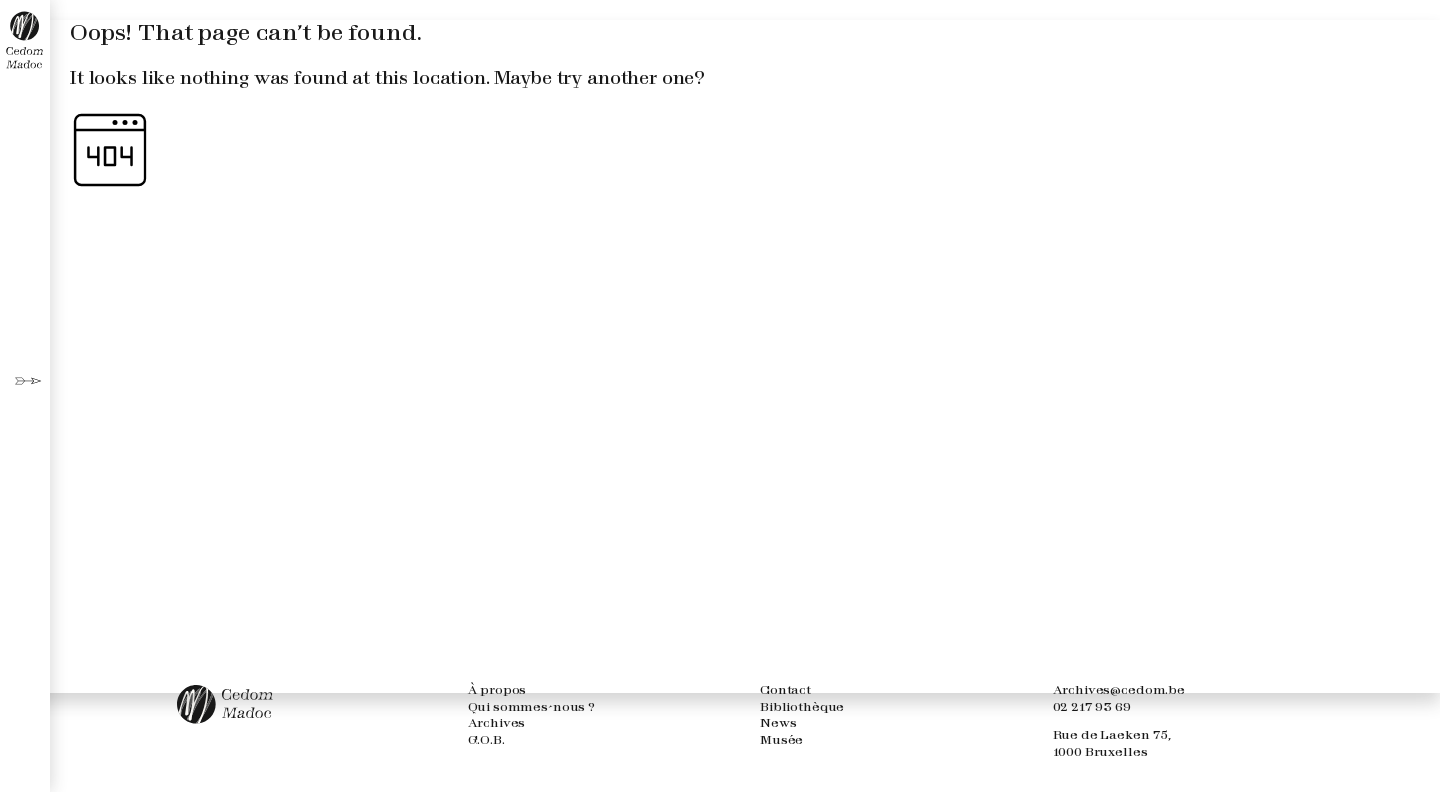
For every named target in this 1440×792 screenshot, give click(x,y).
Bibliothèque (802, 707)
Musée (781, 740)
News (778, 723)
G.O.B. (486, 740)
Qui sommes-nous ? (531, 707)
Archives (497, 723)
